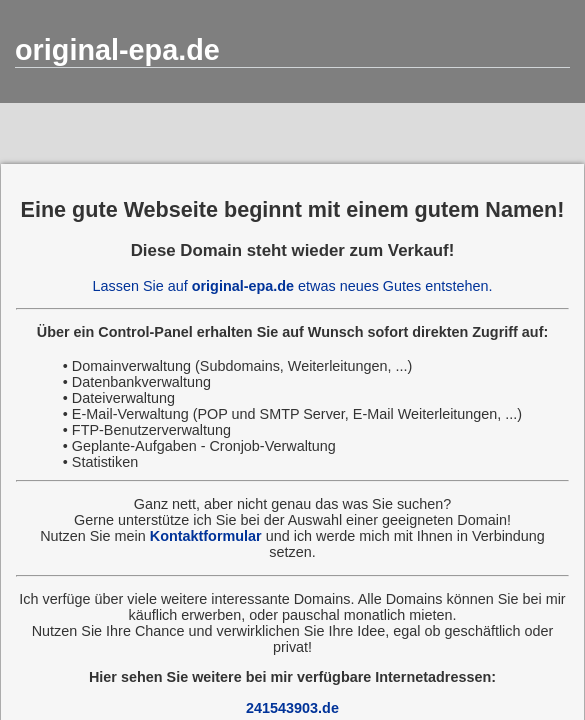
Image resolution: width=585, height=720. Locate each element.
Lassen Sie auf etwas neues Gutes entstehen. (293, 286)
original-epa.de (117, 50)
